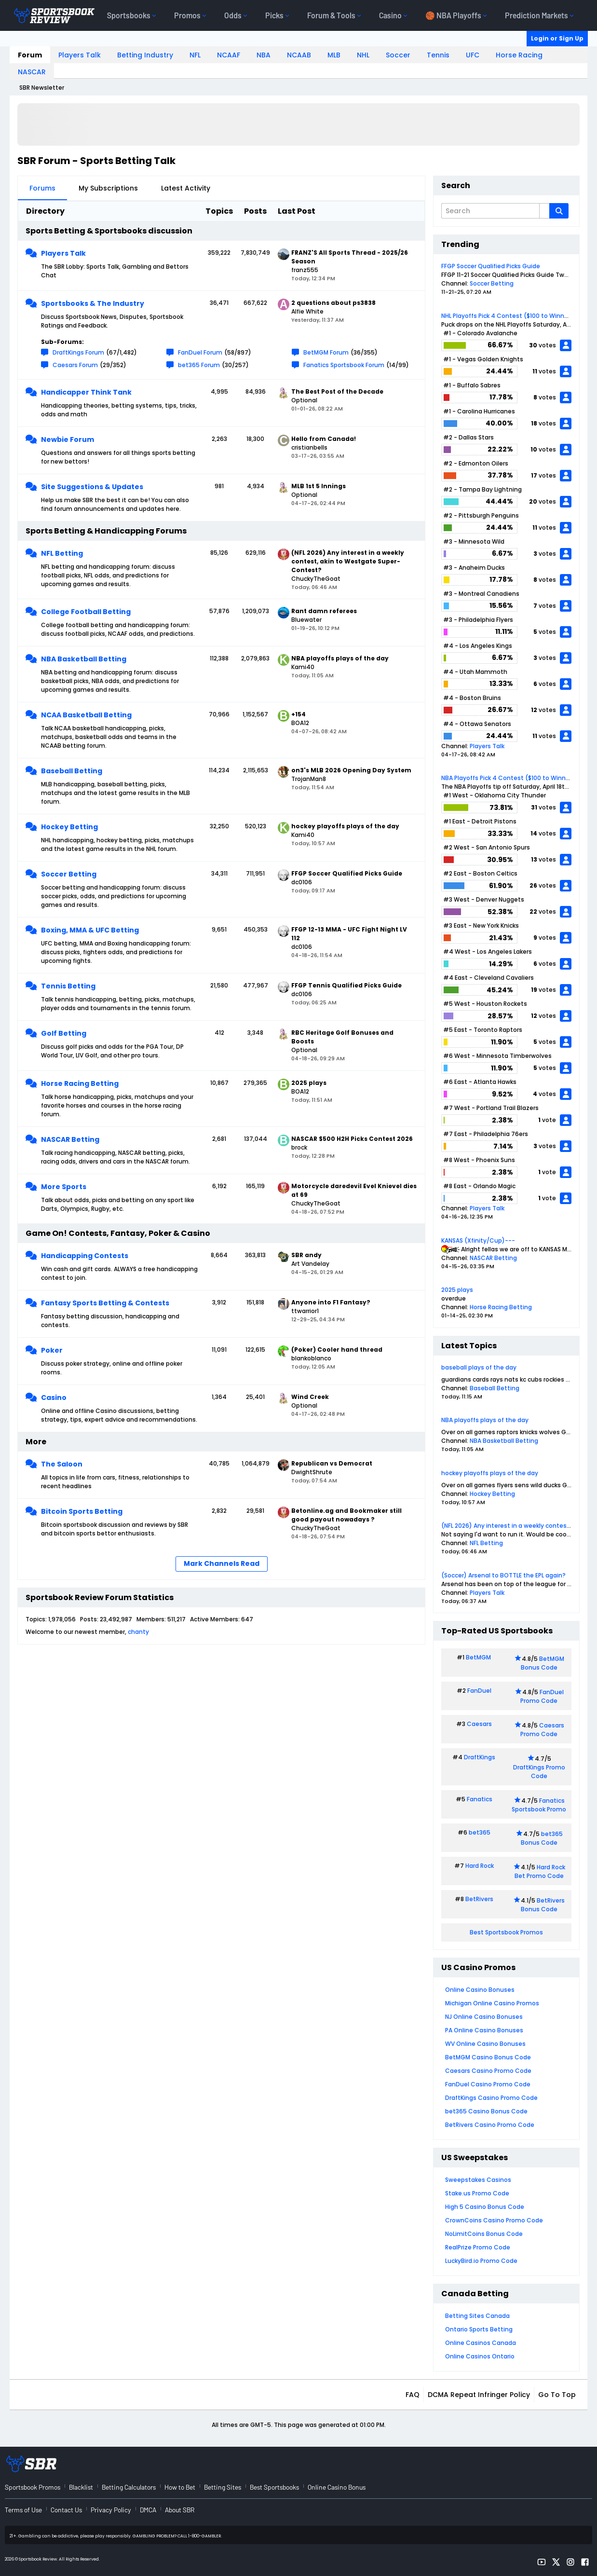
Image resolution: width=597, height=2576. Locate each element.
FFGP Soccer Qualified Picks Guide (490, 266)
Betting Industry (145, 55)
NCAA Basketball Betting (86, 715)
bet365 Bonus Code (542, 1838)
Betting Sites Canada (477, 2316)
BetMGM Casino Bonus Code (488, 2057)
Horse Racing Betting (80, 1083)
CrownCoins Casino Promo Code (494, 2220)
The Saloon (61, 1464)
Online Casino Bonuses (480, 1990)
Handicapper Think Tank (86, 392)
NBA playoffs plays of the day (485, 1420)
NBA (264, 55)
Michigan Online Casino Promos (492, 2003)
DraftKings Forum (78, 352)
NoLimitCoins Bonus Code (484, 2234)
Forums (42, 188)
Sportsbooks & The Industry (92, 303)
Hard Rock (479, 1866)
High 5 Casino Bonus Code (484, 2207)
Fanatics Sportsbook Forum (343, 365)
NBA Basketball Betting (83, 659)
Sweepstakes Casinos (478, 2180)
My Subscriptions (108, 188)
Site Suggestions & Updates (92, 487)
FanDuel (479, 1690)
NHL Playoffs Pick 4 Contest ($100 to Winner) (507, 316)
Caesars (479, 1724)
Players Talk (79, 55)
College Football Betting (86, 612)
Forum (30, 55)
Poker (52, 1350)
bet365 (479, 1832)
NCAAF (228, 55)
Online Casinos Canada (480, 2343)
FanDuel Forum (200, 352)
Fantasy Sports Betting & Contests (105, 1303)
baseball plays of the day (478, 1367)
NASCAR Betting (70, 1139)
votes (547, 345)
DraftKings (479, 1757)
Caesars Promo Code (542, 1729)
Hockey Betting (69, 827)
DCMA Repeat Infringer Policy (479, 2394)
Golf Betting (63, 1033)
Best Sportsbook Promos (506, 1932)
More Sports (63, 1187)
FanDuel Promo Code (542, 1696)
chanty (138, 1632)
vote (549, 1120)
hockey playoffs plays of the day (489, 1473)
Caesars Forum (75, 365)
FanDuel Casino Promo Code (487, 2084)
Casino (54, 1397)
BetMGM (478, 1657)
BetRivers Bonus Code (543, 1904)
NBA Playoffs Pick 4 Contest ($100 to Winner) (507, 778)
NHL (363, 55)
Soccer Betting (68, 874)
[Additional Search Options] (544, 211)
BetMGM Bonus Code (542, 1663)
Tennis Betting (68, 986)
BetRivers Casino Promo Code (489, 2125)
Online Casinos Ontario (480, 2356)
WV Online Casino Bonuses (485, 2044)
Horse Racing (519, 55)
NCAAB (299, 55)
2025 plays (457, 1290)
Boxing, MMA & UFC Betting (90, 930)
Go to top (557, 2394)
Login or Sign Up (557, 38)
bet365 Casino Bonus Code (486, 2111)
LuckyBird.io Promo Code (481, 2261)
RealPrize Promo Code (477, 2247)
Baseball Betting (71, 771)
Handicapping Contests (84, 1256)
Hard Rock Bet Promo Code (540, 1871)
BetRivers (479, 1899)
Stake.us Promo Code (477, 2193)
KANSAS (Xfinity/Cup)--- (478, 1240)
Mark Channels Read (221, 1563)
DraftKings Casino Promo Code (491, 2098)
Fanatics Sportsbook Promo (539, 1804)
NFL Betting (62, 553)
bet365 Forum (199, 365)
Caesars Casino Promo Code (488, 2071)
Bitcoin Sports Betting (81, 1511)
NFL (195, 55)
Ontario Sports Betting (479, 2329)
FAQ (413, 2394)
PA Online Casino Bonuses (484, 2030)
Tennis (438, 55)
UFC (472, 55)
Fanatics (479, 1799)
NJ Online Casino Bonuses (484, 2017)
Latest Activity (185, 188)
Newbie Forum (67, 439)
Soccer (398, 55)
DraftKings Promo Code (539, 1771)
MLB (333, 55)
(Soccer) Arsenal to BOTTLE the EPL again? (503, 1575)
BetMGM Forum (326, 352)
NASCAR (32, 72)
